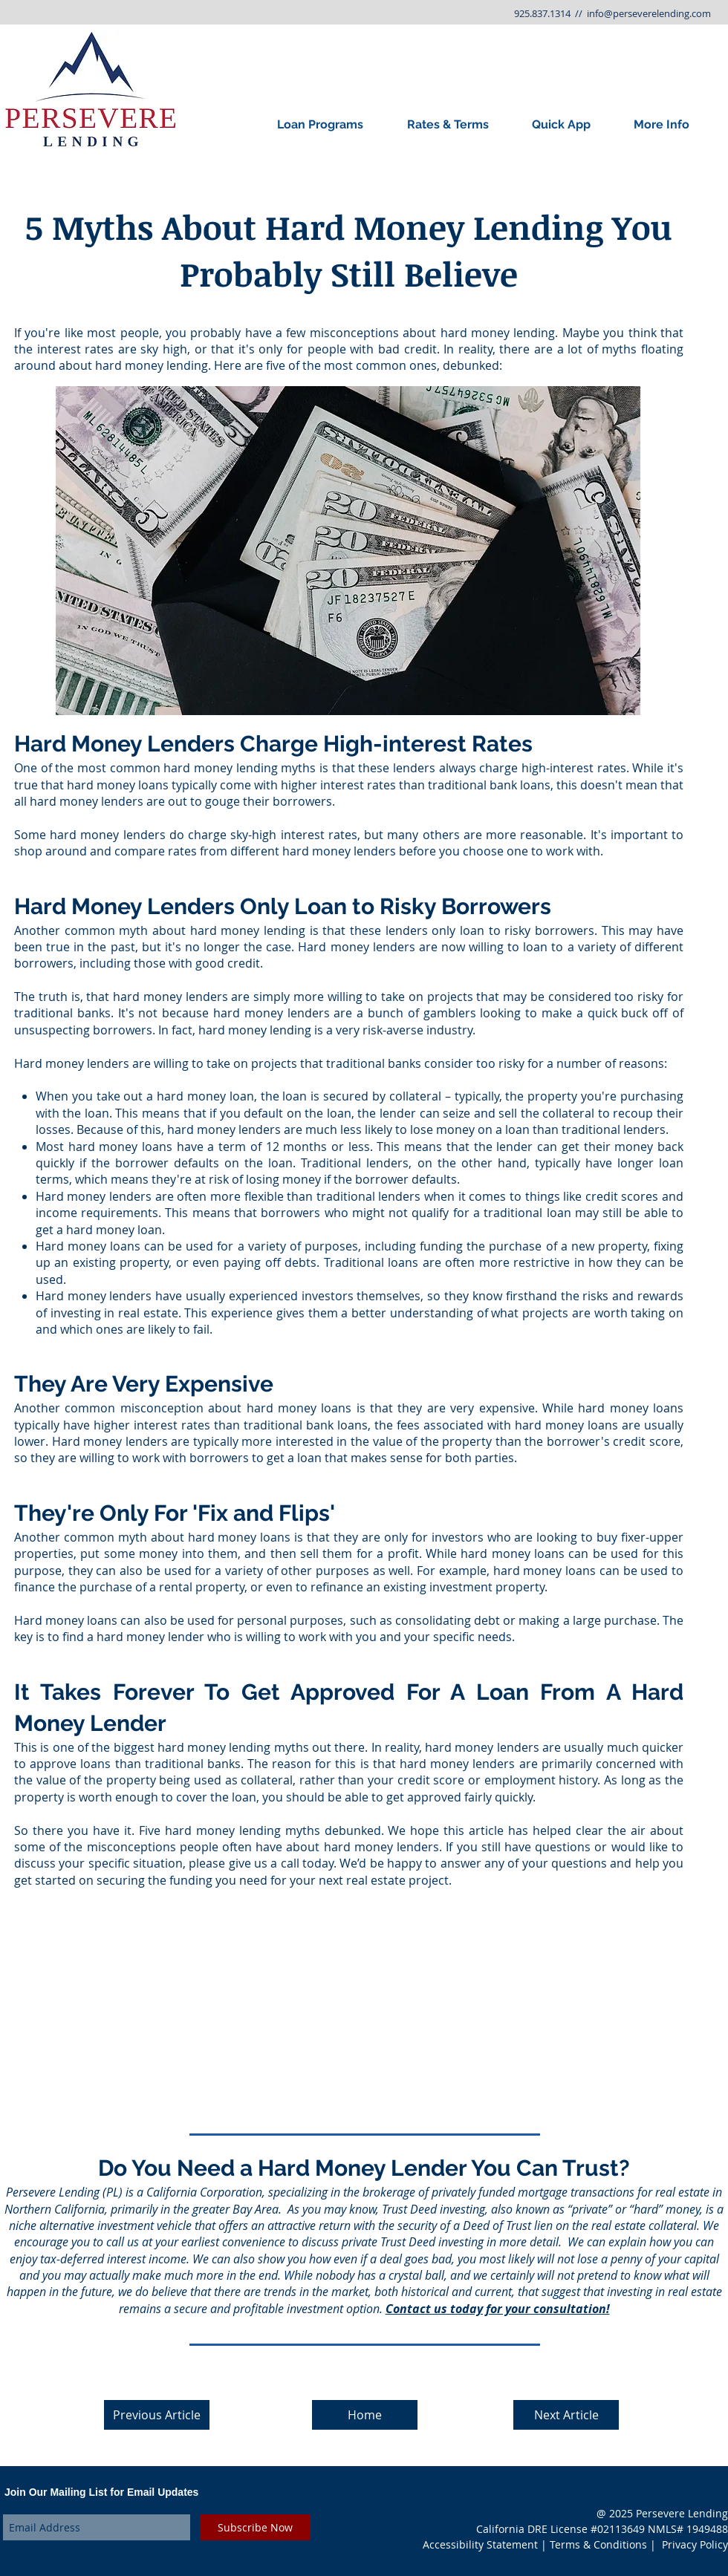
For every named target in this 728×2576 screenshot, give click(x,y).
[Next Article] (566, 2415)
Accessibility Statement (480, 2544)
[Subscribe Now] (255, 2527)
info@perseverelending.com (649, 13)
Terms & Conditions (598, 2544)
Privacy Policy (695, 2544)
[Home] (364, 2415)
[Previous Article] (156, 2415)
